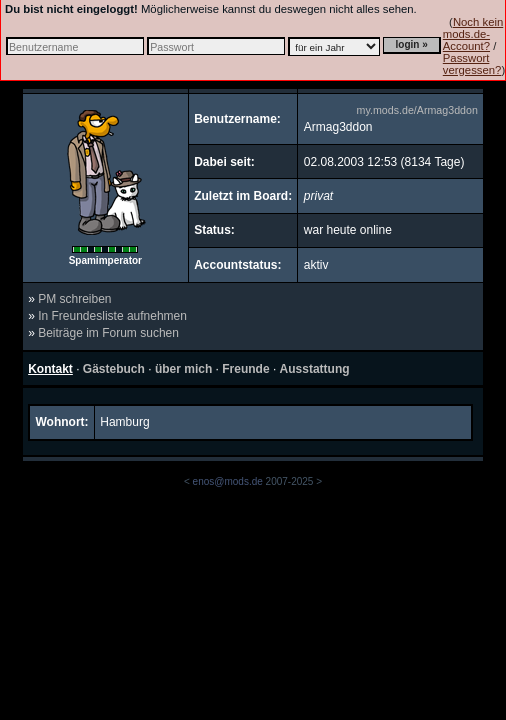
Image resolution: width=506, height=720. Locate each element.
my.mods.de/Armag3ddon (417, 110)
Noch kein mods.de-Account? (473, 34)
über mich (183, 369)
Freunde (245, 369)
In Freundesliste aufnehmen (112, 316)
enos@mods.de (228, 481)
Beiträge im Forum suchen (108, 333)
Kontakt (50, 369)
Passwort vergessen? (472, 64)
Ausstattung (315, 369)
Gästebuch (114, 369)
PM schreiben (74, 299)
